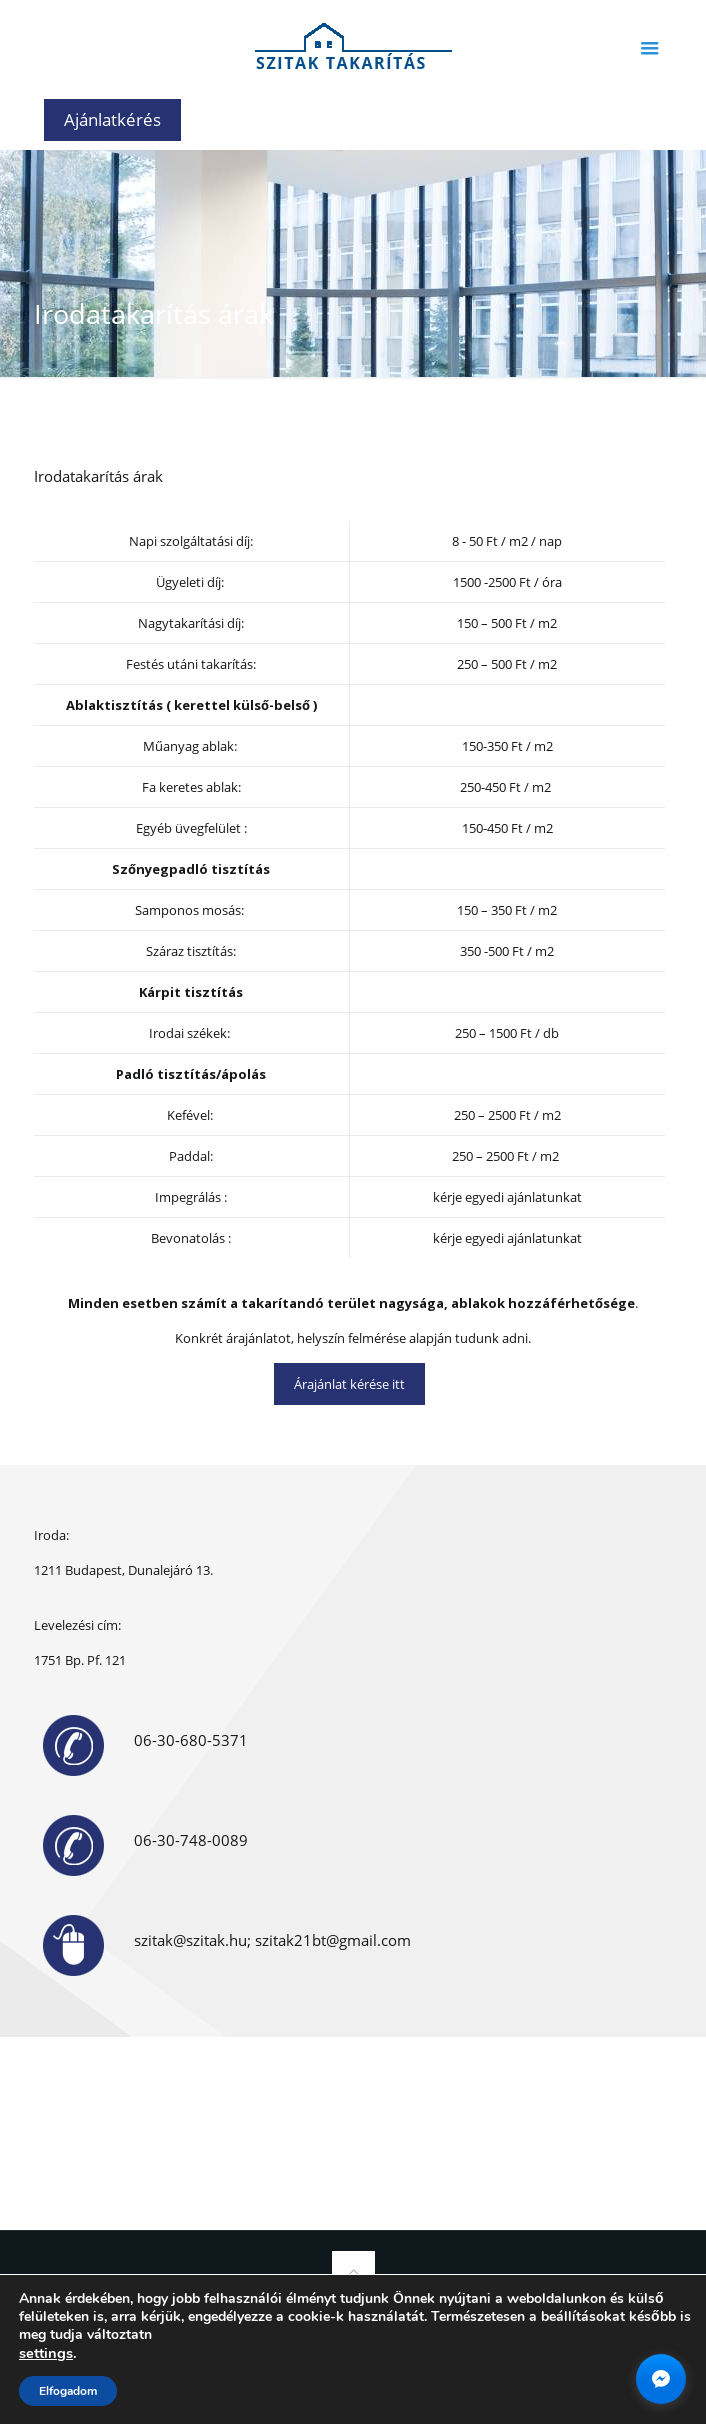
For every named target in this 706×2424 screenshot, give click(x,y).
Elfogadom (68, 2391)
